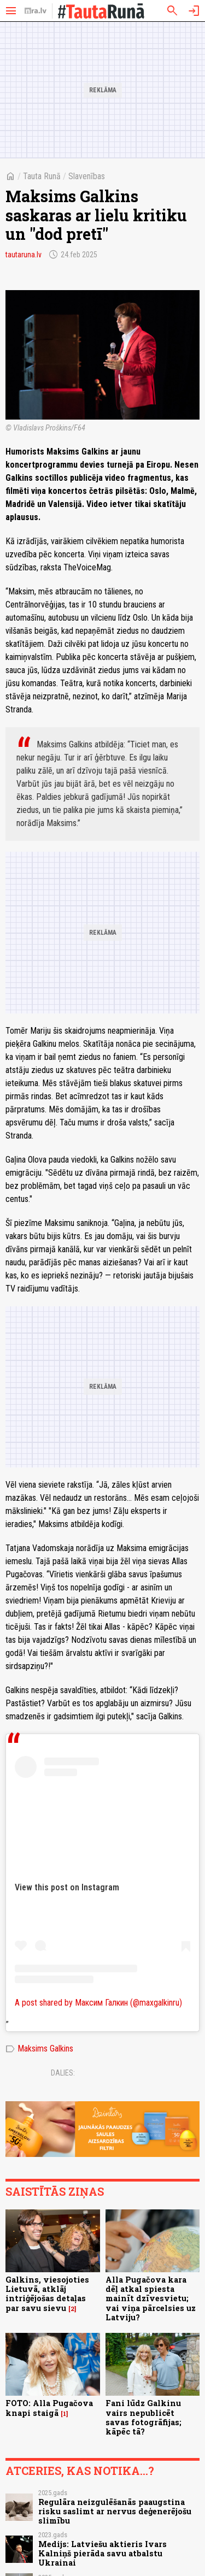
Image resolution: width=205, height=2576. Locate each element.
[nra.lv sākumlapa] (35, 11)
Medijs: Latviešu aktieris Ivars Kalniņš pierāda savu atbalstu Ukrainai (102, 2553)
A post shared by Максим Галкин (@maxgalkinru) (98, 2002)
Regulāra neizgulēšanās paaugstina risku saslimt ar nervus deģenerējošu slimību (114, 2511)
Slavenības (86, 176)
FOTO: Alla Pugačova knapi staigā (49, 2408)
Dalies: (63, 2072)
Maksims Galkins (39, 2049)
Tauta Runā (42, 176)
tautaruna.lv (23, 254)
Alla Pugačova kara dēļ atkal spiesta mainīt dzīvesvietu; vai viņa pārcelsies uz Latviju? (151, 2298)
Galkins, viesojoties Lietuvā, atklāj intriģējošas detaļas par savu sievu (47, 2293)
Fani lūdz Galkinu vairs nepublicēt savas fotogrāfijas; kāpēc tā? (143, 2417)
